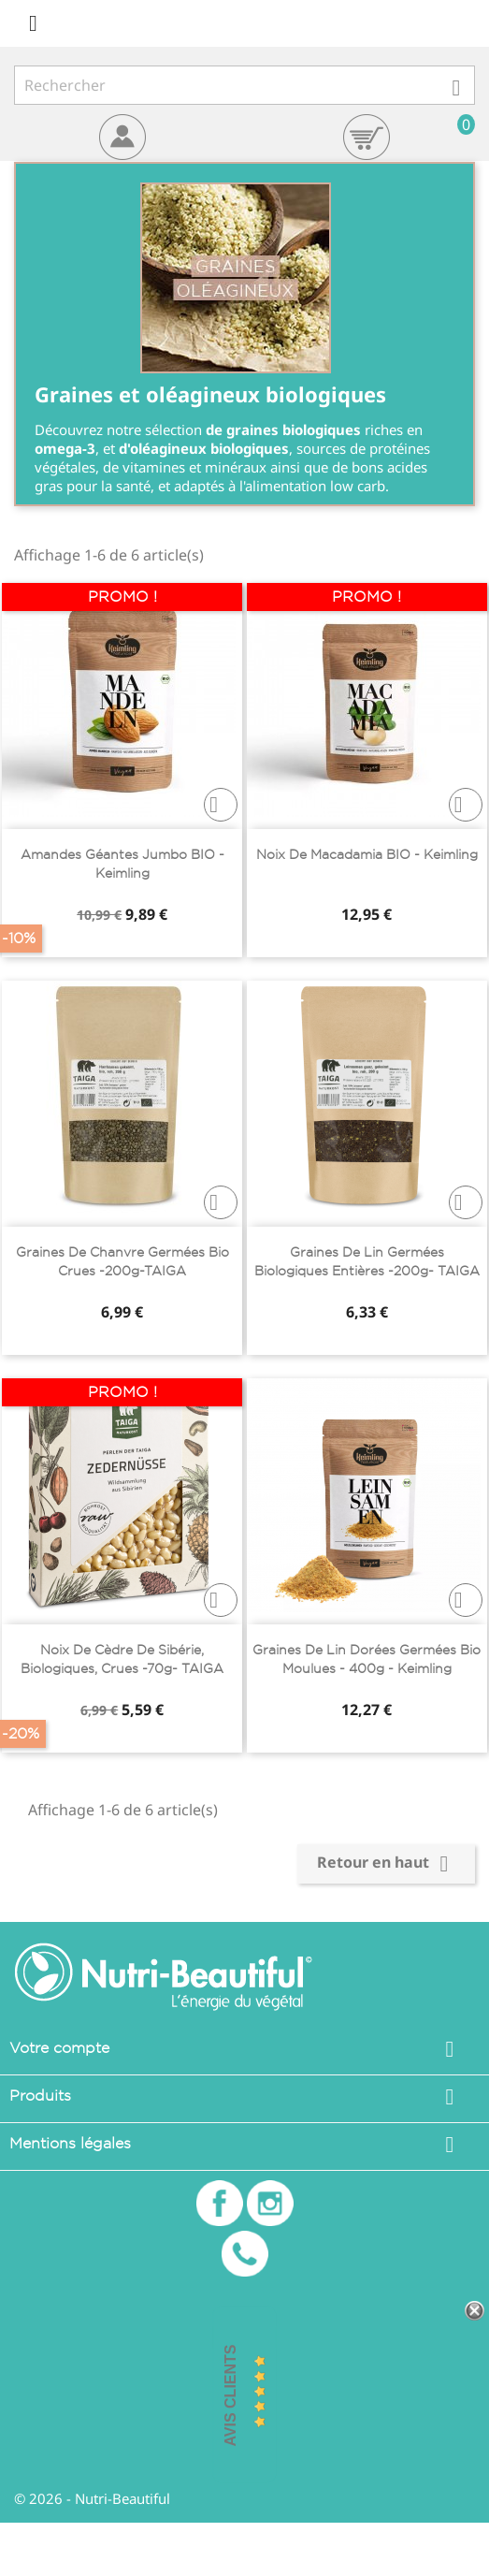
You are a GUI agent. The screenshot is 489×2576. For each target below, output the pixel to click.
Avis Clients (230, 2396)
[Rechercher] (244, 85)
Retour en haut (386, 1864)
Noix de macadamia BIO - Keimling (367, 854)
